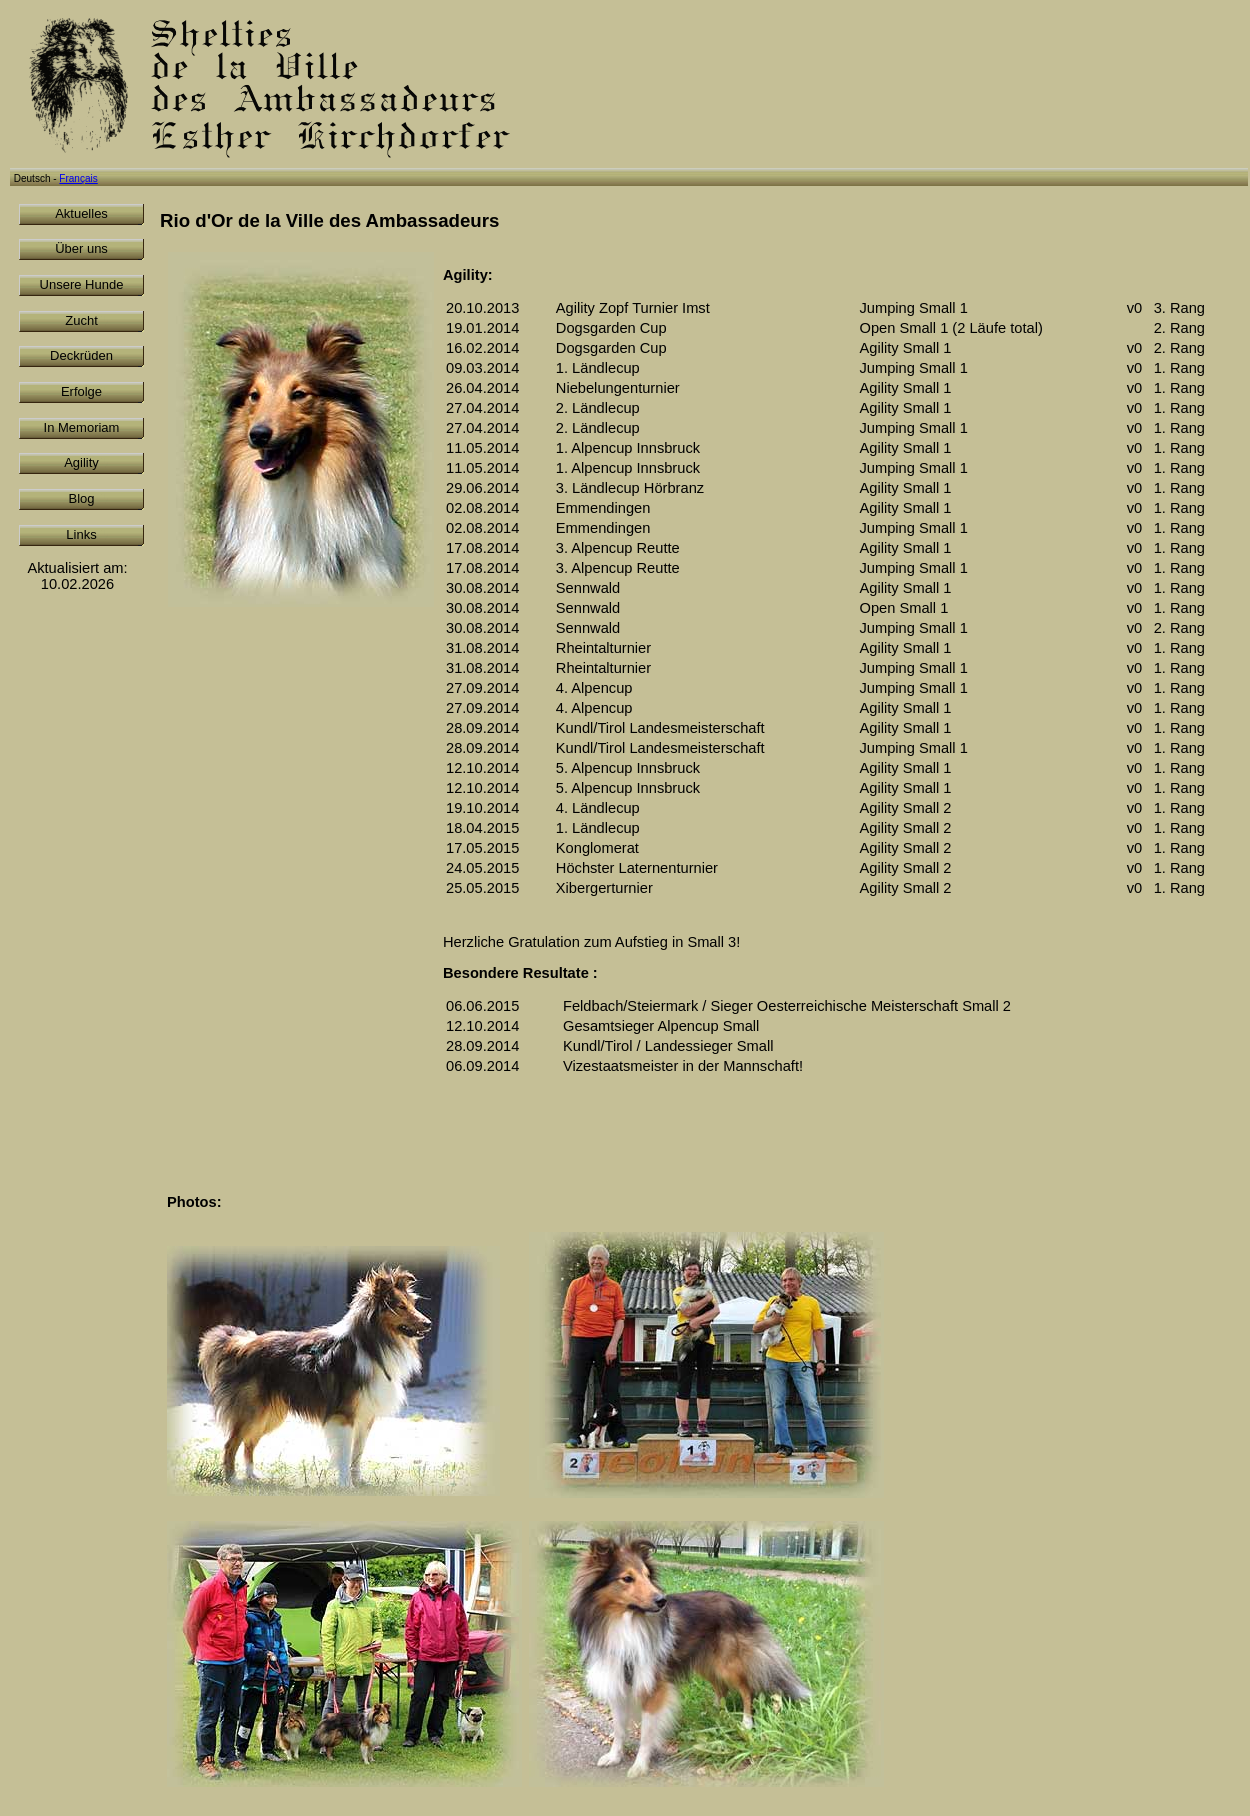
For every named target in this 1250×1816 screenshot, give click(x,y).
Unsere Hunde (82, 284)
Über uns (81, 248)
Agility (81, 462)
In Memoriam (82, 427)
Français (78, 178)
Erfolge (81, 391)
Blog (81, 498)
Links (81, 534)
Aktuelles (81, 213)
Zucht (81, 320)
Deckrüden (81, 355)
